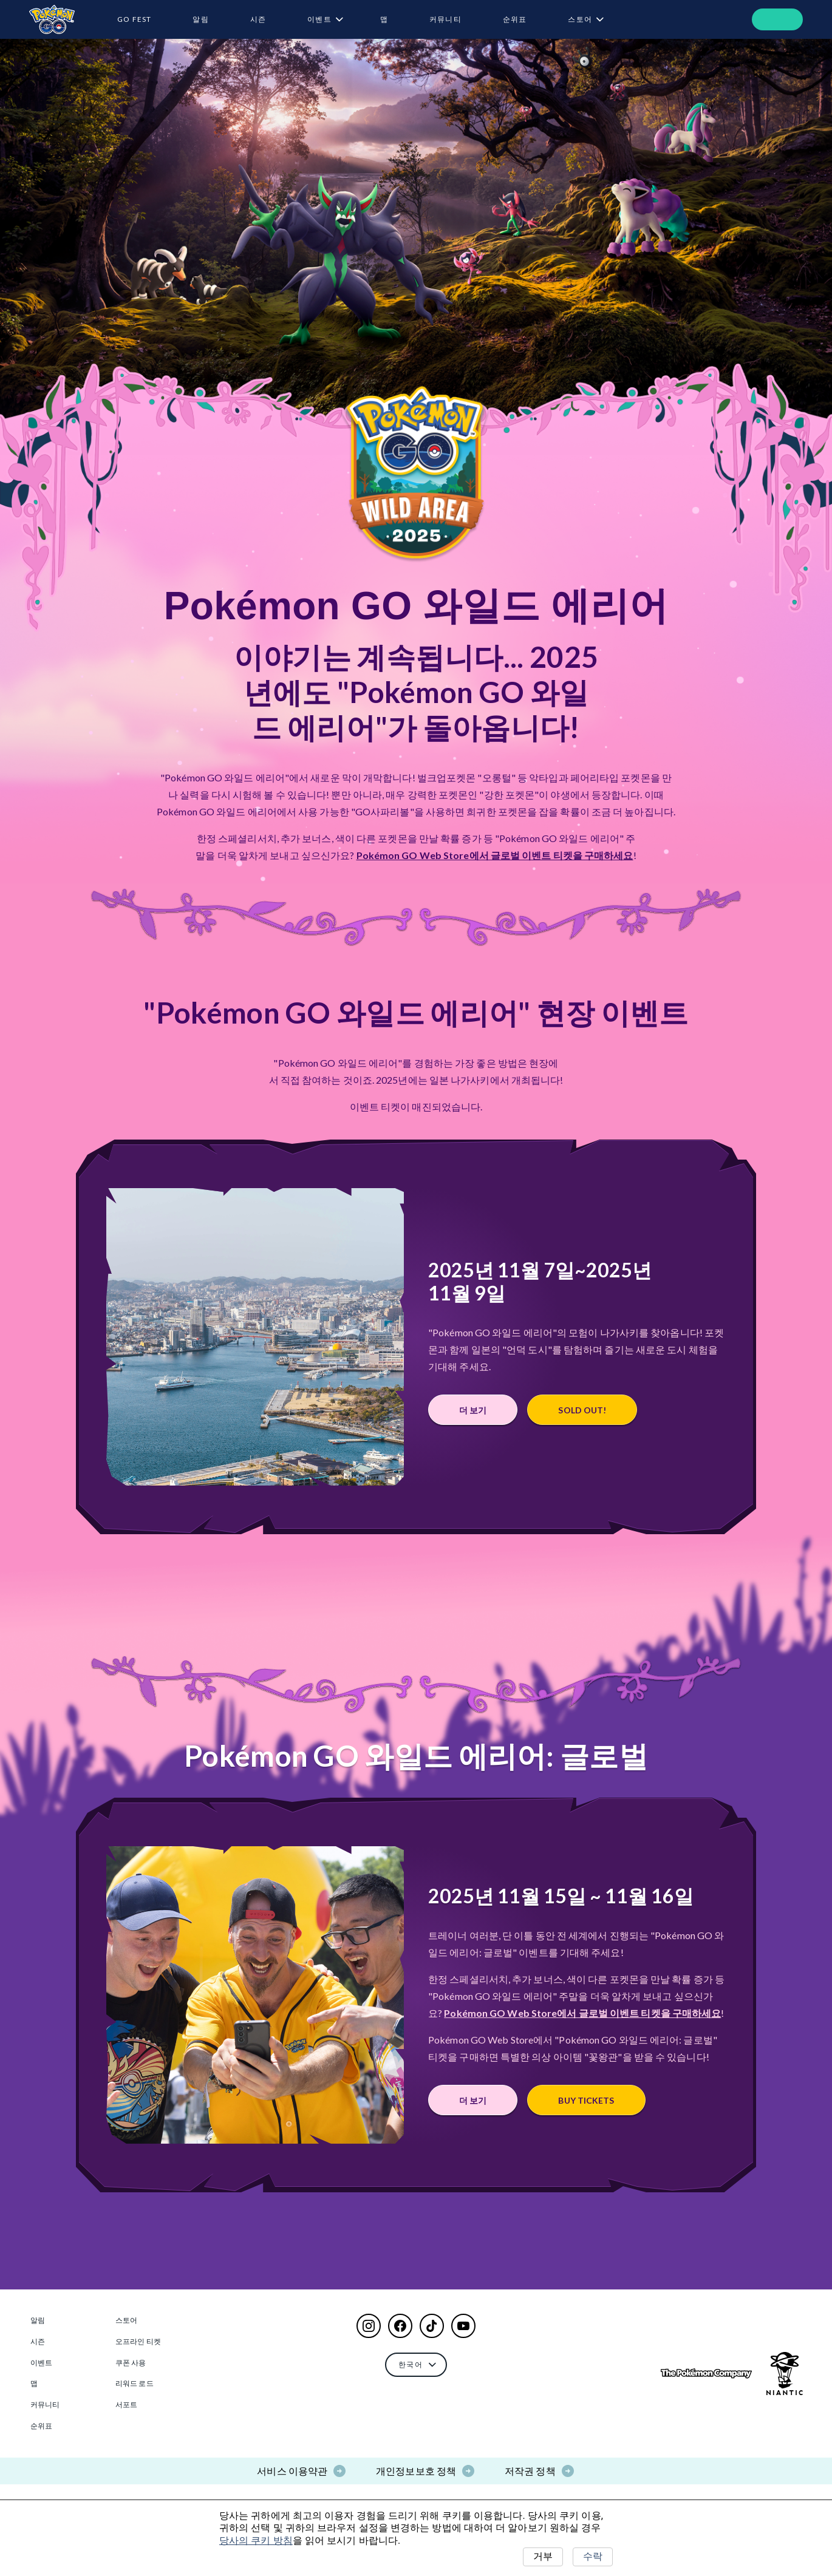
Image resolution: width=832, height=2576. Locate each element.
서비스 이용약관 (292, 2470)
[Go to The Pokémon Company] (706, 2373)
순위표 (515, 19)
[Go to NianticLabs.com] (784, 2373)
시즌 (258, 19)
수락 (592, 2556)
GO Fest (134, 19)
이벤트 (319, 19)
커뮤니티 (445, 19)
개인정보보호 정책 (416, 2470)
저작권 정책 (530, 2470)
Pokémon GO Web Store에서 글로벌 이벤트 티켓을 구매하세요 (494, 855)
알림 (200, 19)
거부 (543, 2556)
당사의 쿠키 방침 (256, 2540)
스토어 (580, 19)
